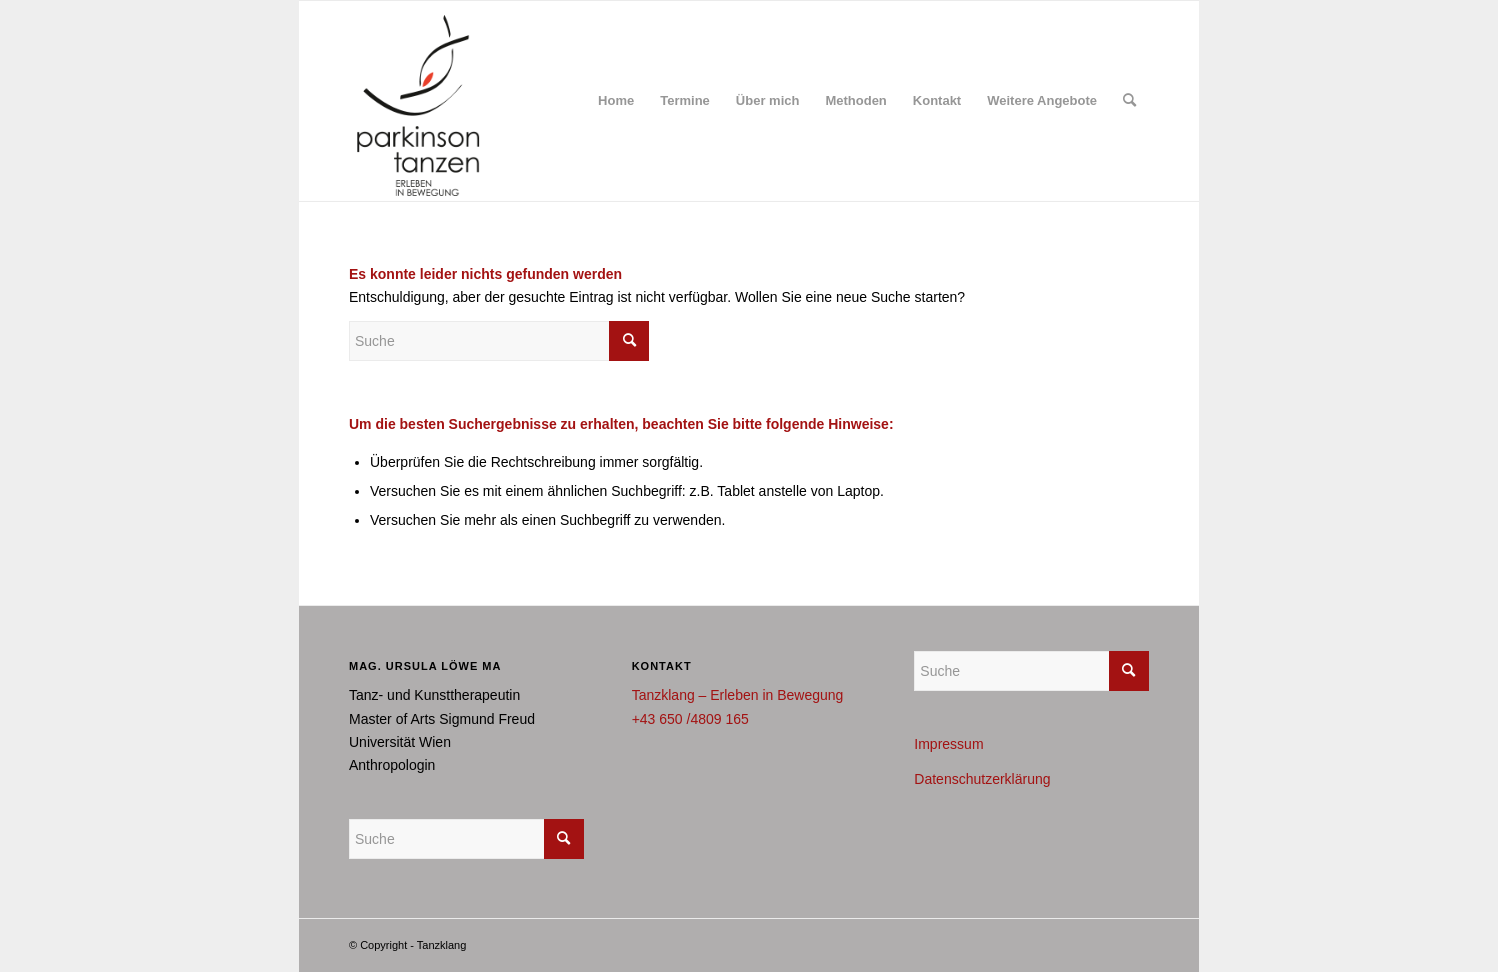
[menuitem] (616, 101)
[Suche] (1129, 101)
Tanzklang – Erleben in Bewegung (738, 695)
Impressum (948, 744)
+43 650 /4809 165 (690, 719)
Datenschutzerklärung (982, 779)
